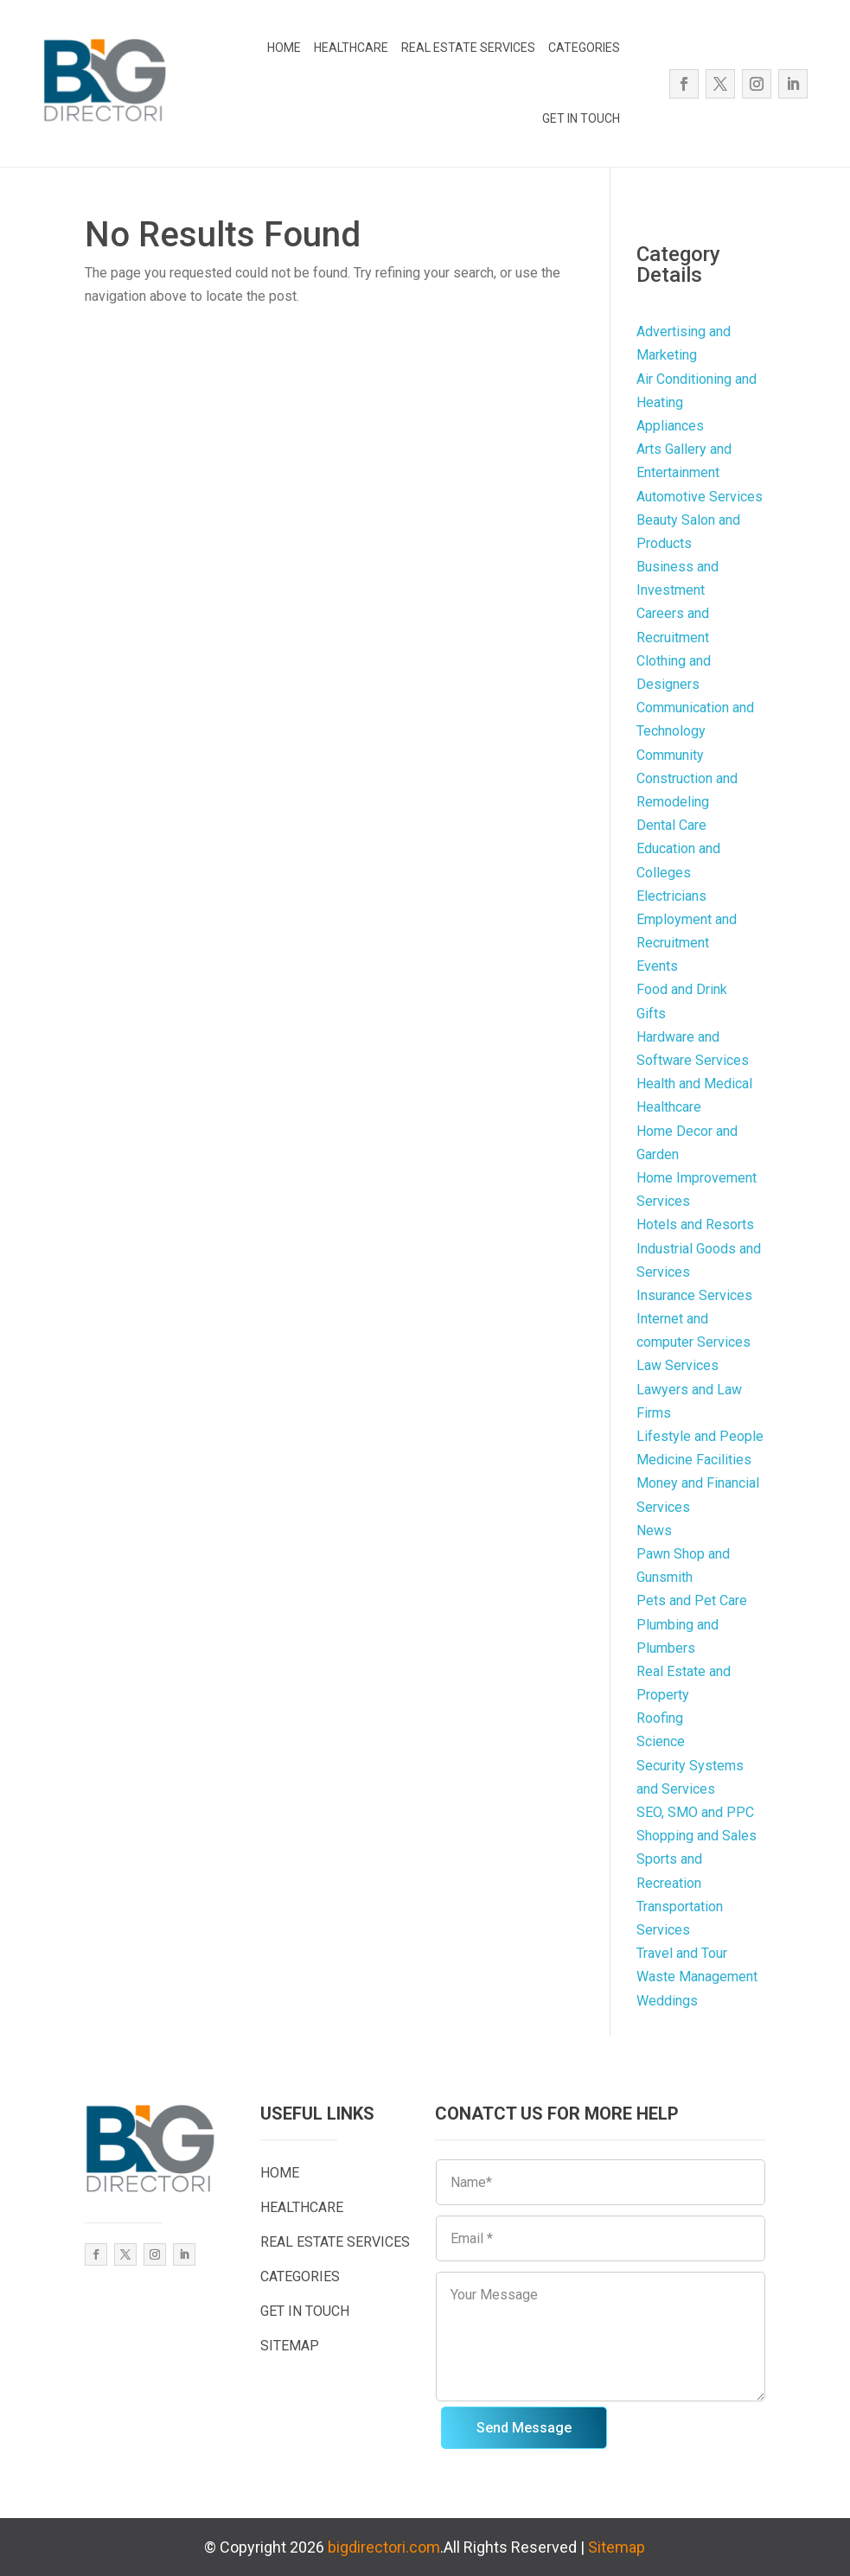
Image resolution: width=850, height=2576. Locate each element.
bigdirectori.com (384, 2547)
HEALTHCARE (351, 47)
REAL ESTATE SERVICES (468, 47)
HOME (284, 47)
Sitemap (616, 2547)
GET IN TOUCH (581, 118)
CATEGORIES (584, 47)
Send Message (524, 2428)
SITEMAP (289, 2345)
